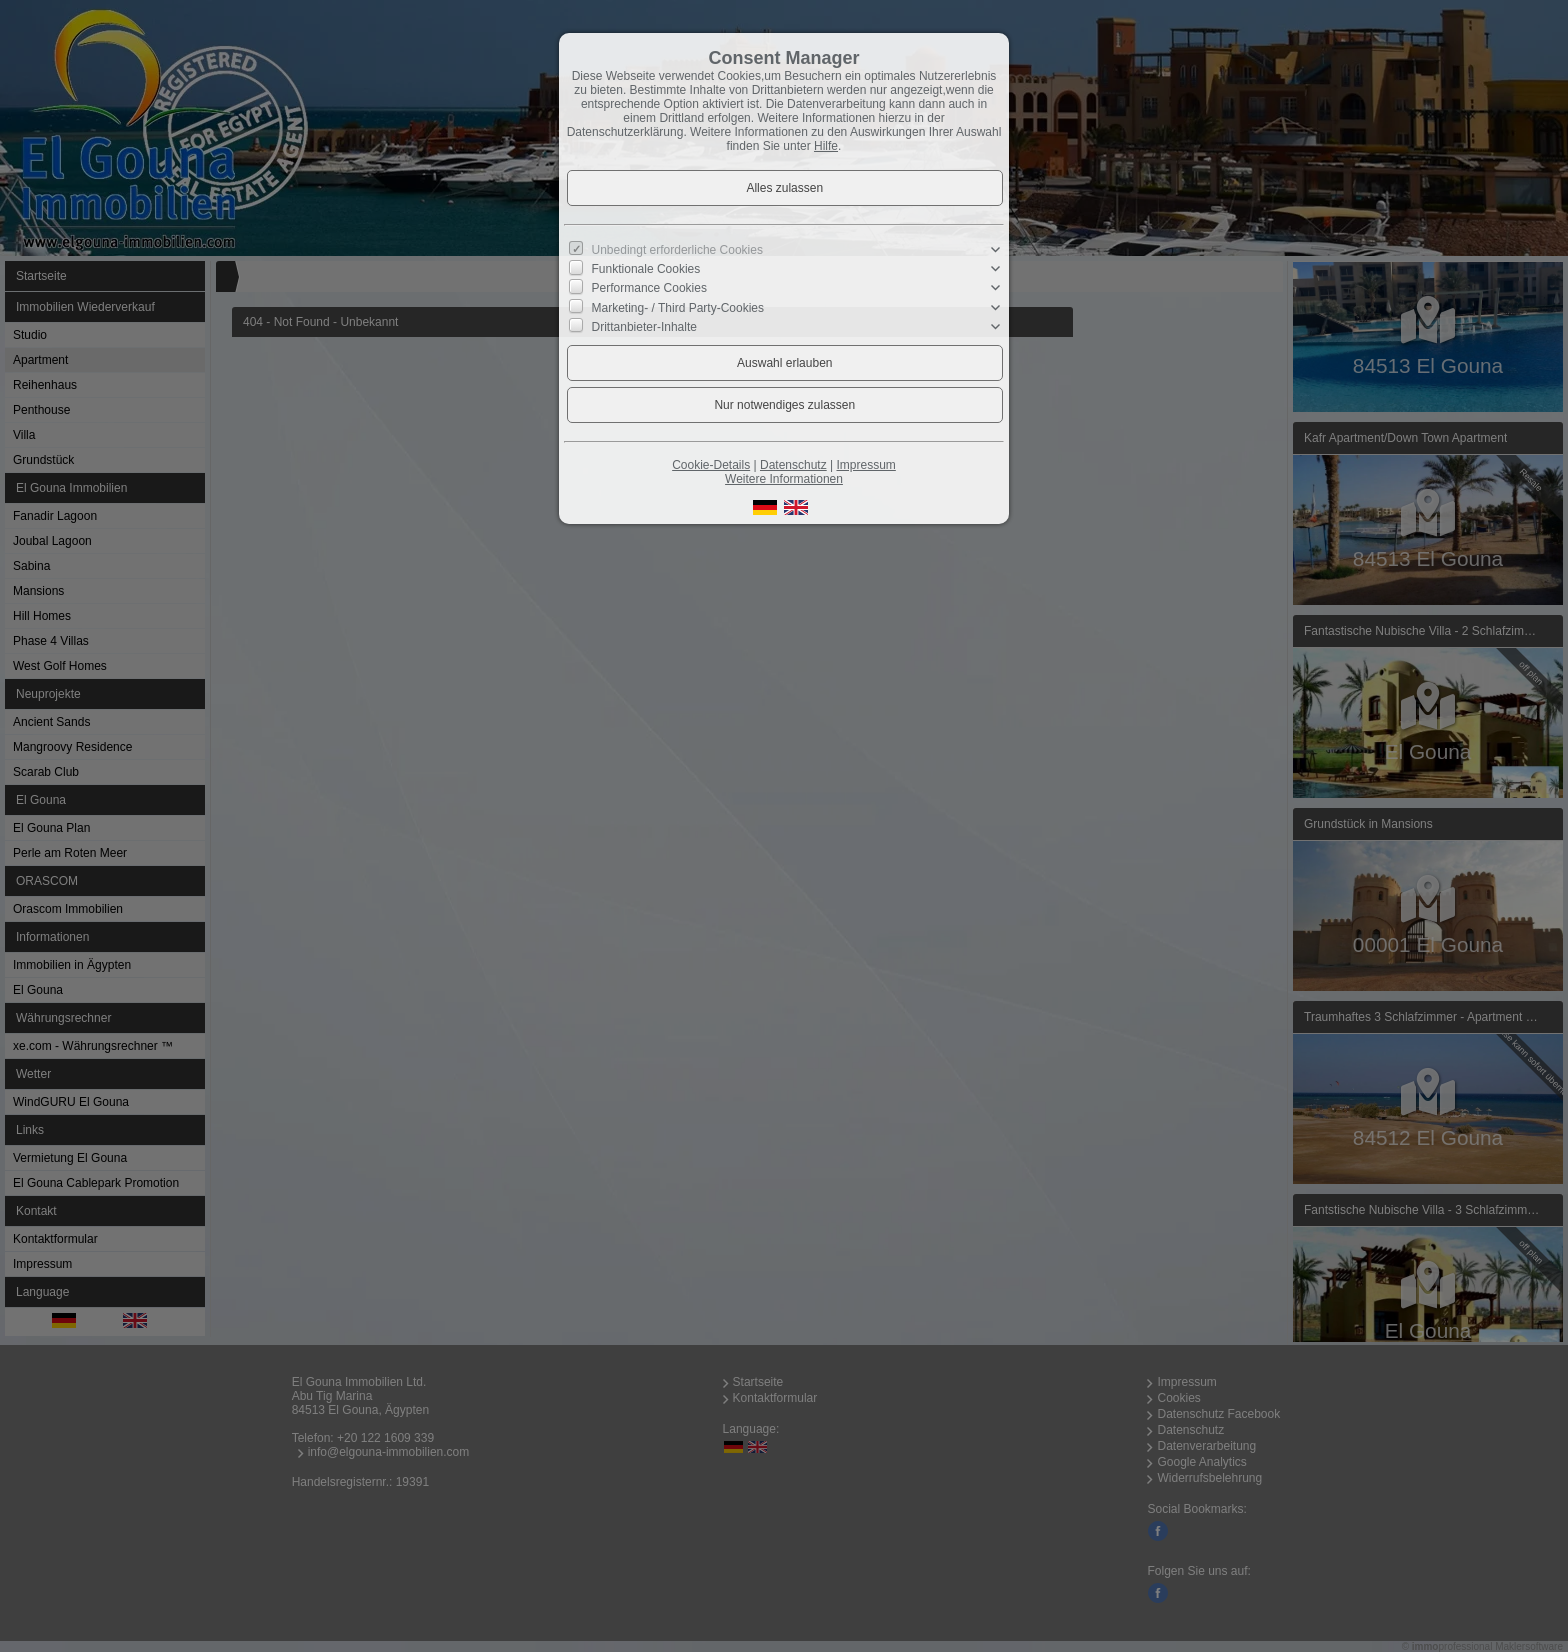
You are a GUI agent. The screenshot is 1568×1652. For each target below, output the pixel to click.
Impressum (865, 465)
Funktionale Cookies (646, 269)
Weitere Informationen (784, 479)
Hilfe (826, 146)
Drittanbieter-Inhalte (644, 327)
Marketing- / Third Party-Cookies (678, 307)
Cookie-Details (711, 465)
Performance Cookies (649, 288)
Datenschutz (793, 465)
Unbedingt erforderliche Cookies (677, 250)
